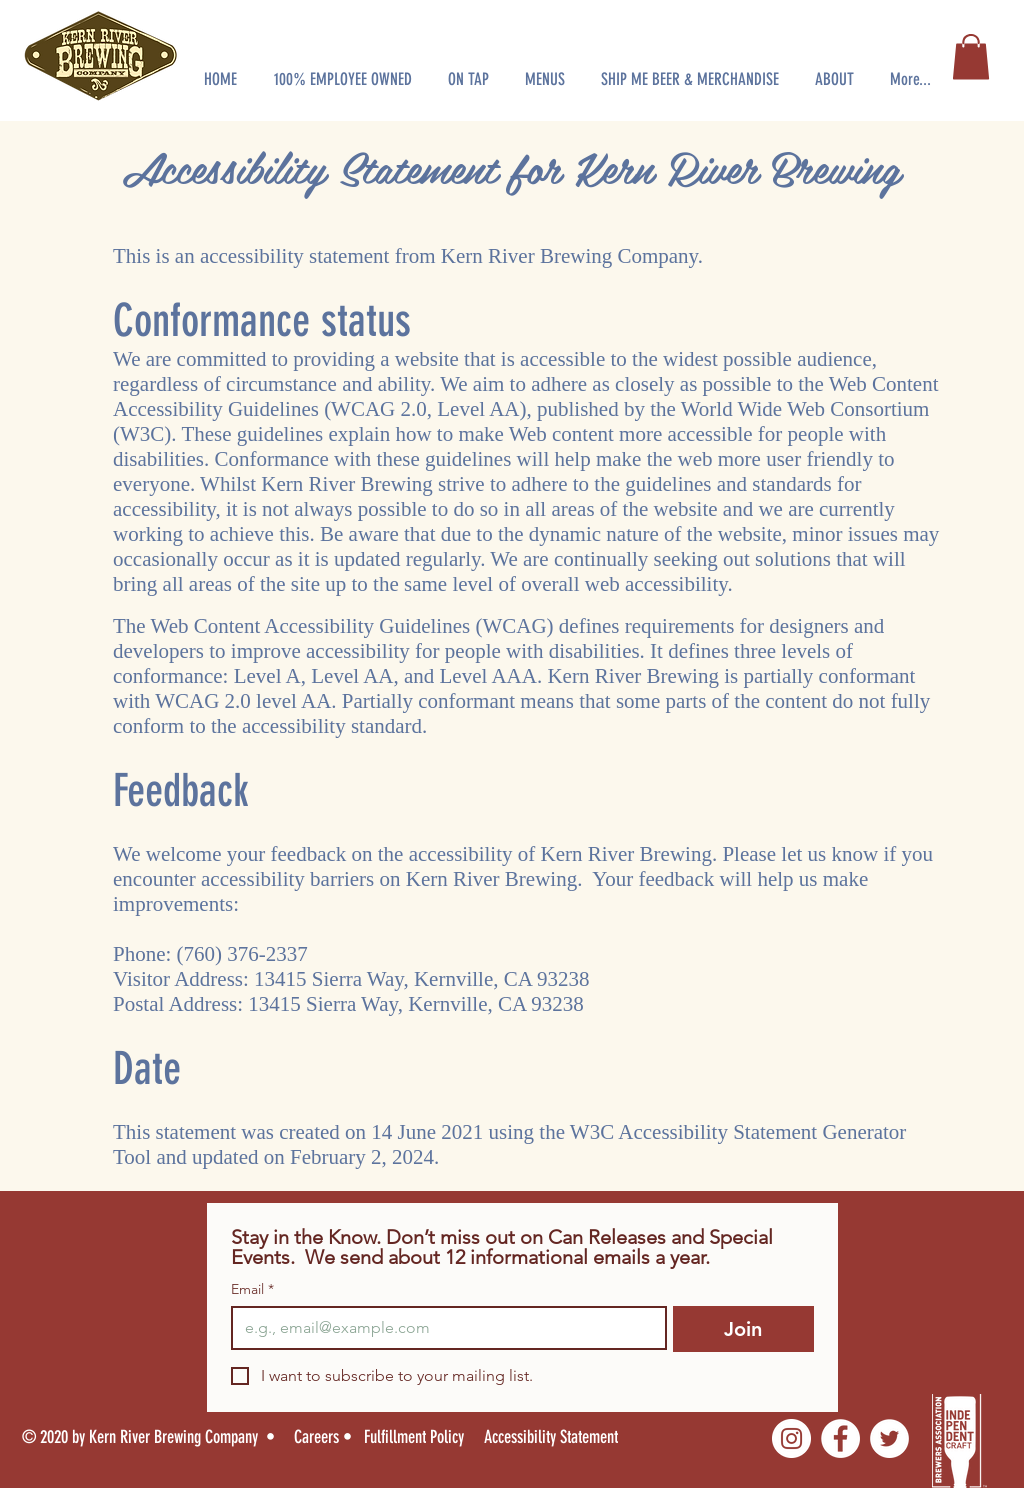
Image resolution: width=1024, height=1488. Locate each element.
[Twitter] (889, 1438)
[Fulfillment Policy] (416, 1437)
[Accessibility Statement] (565, 1437)
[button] (342, 70)
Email (252, 1289)
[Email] (443, 1328)
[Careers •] (329, 1437)
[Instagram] (791, 1438)
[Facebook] (840, 1438)
